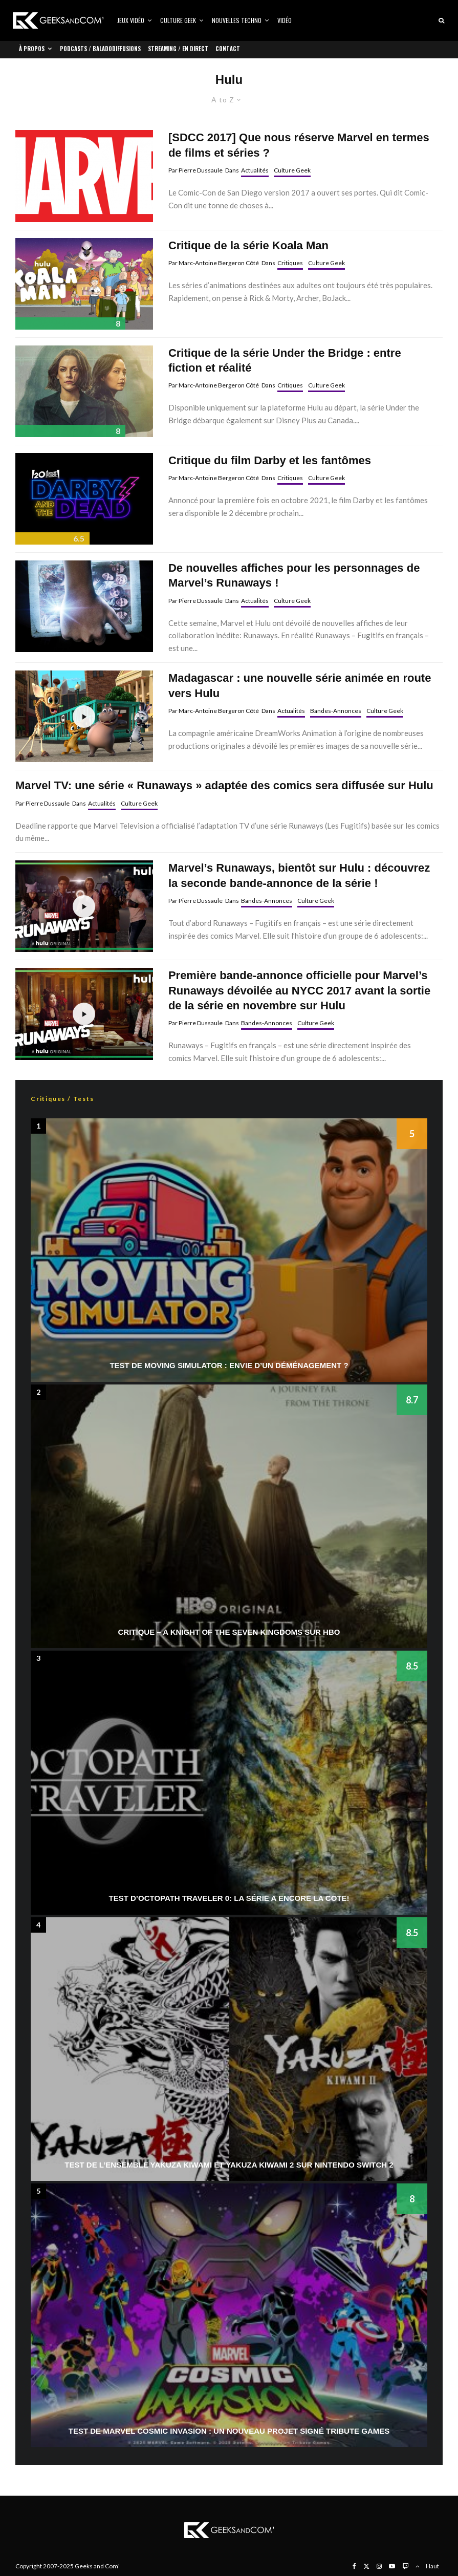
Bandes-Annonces (335, 711)
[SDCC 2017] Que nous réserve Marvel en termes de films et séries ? (298, 145)
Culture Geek (178, 20)
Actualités (255, 170)
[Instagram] (379, 2566)
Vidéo (284, 20)
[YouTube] (392, 2566)
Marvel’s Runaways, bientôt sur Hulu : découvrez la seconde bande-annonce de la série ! (299, 875)
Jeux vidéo (130, 20)
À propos (32, 49)
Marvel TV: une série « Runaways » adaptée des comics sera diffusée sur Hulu (224, 785)
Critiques (290, 263)
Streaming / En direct (178, 49)
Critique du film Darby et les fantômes (269, 460)
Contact (227, 49)
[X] (366, 2566)
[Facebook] (354, 2566)
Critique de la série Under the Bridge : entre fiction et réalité (284, 360)
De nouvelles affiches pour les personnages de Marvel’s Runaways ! (294, 575)
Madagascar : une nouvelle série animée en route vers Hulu (299, 685)
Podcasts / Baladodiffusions (100, 49)
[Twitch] (405, 2566)
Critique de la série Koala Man (248, 245)
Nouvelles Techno (236, 20)
